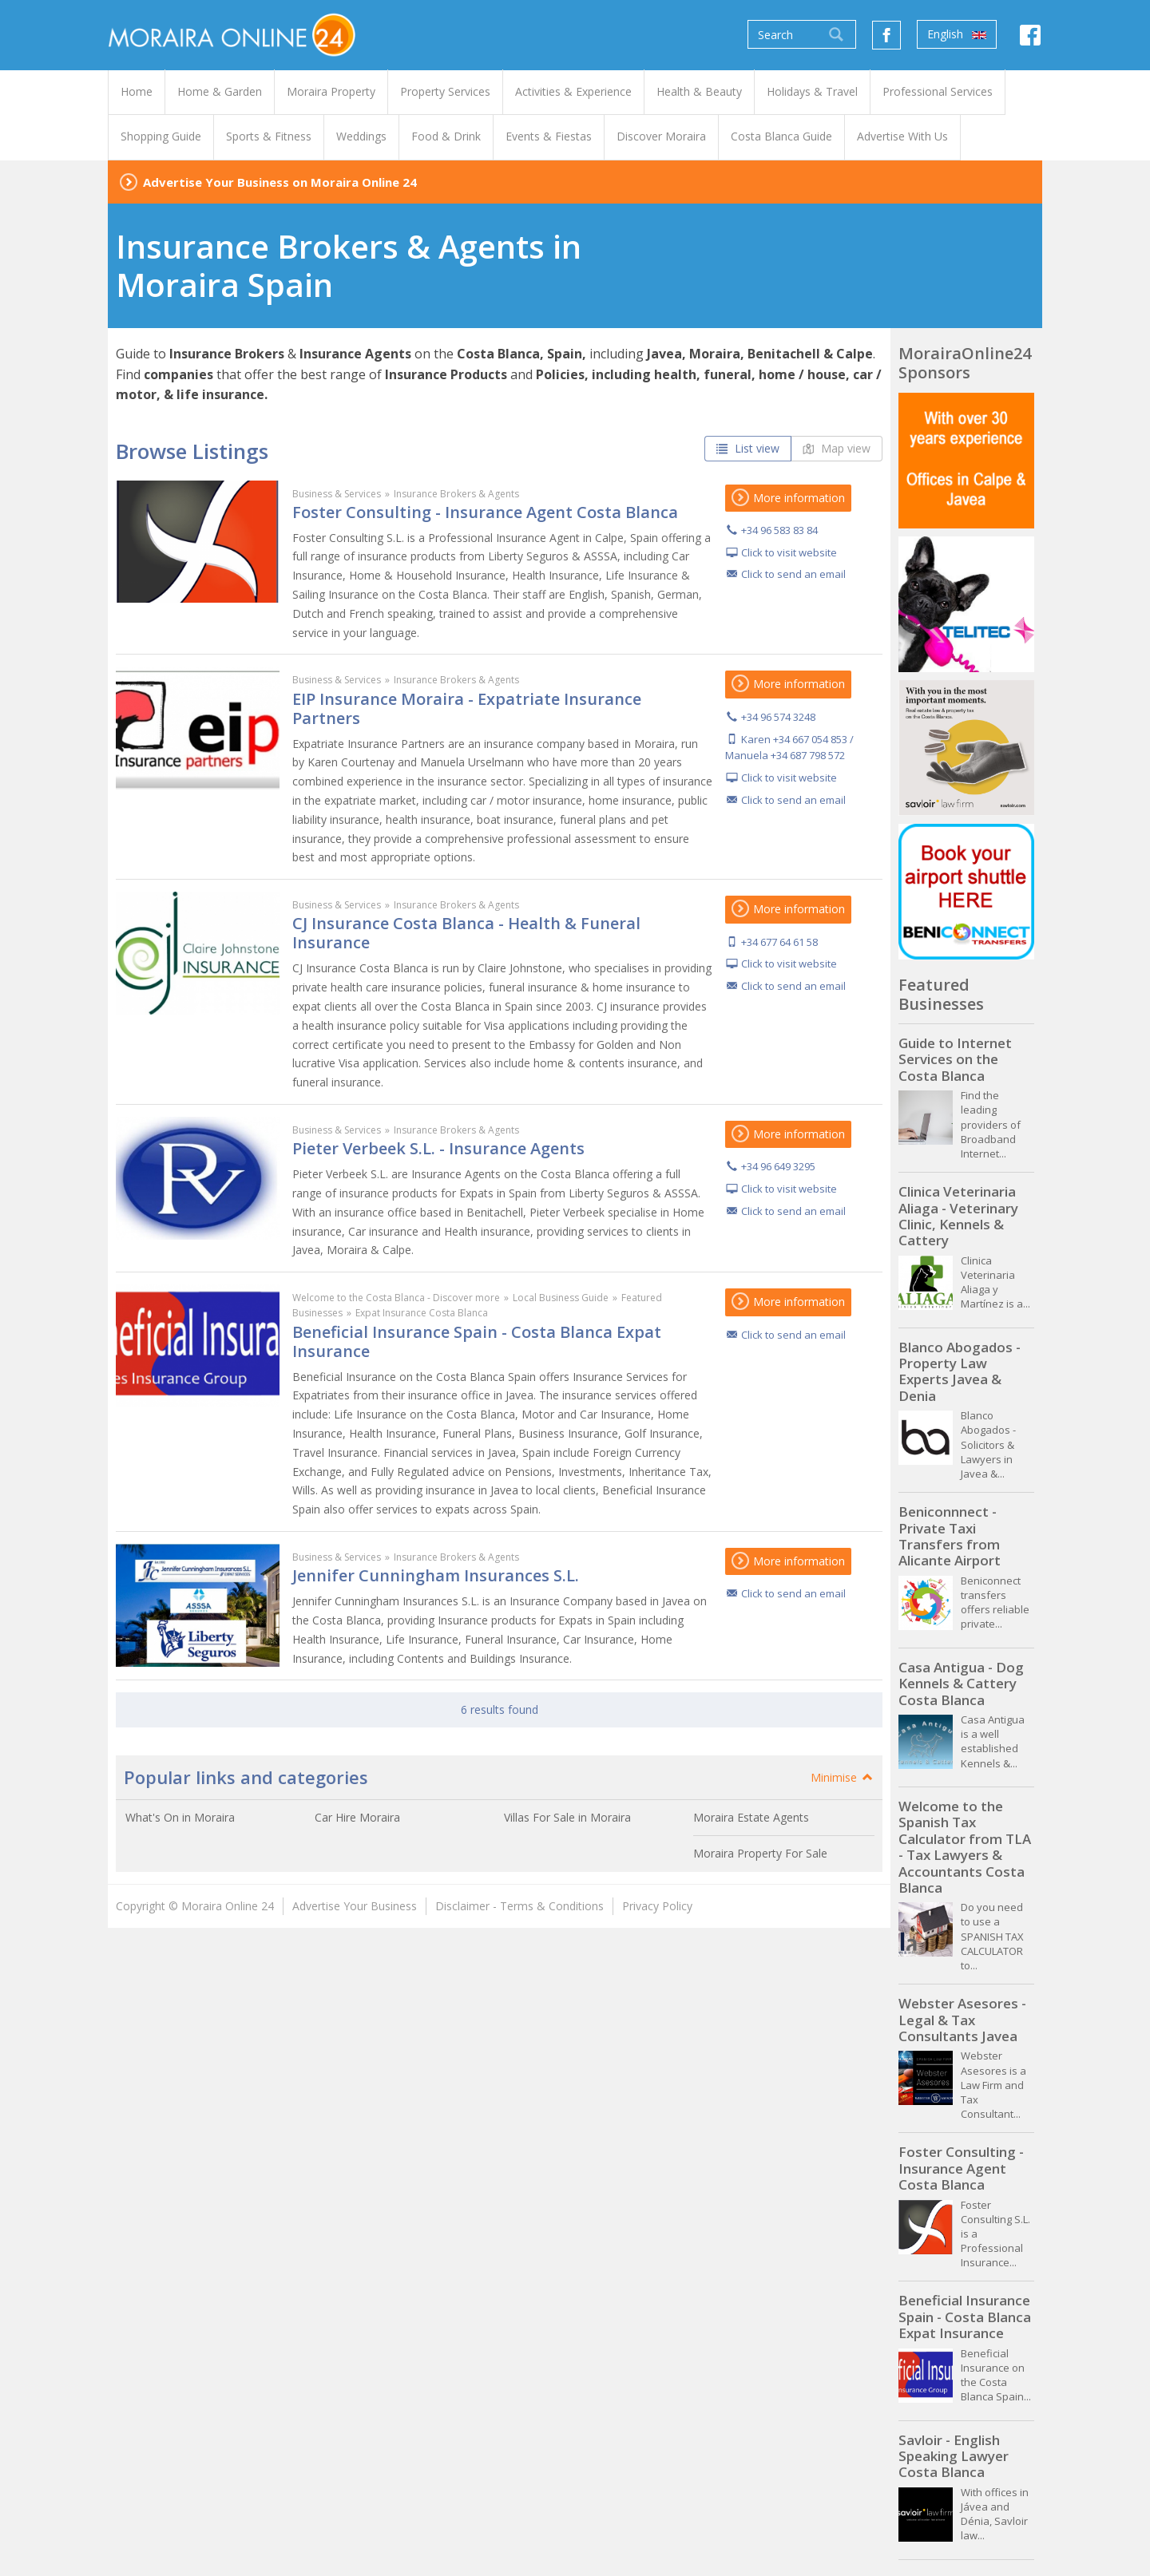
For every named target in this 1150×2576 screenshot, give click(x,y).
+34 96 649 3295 (778, 1166)
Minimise (842, 1777)
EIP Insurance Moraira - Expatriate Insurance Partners (466, 708)
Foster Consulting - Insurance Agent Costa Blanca (485, 512)
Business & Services (336, 494)
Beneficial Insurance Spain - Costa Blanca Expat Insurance (476, 1341)
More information (788, 497)
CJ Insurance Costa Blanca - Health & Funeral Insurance (466, 932)
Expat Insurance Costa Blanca (421, 1313)
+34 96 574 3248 (778, 717)
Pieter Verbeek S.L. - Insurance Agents (438, 1148)
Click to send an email (793, 574)
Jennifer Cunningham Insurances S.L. (435, 1575)
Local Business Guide (561, 1297)
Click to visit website (789, 552)
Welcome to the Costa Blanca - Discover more (396, 1297)
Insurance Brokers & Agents (456, 494)
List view (747, 448)
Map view (836, 448)
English (956, 34)
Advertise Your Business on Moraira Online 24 (280, 182)
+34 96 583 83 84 (779, 530)
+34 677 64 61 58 (779, 942)
